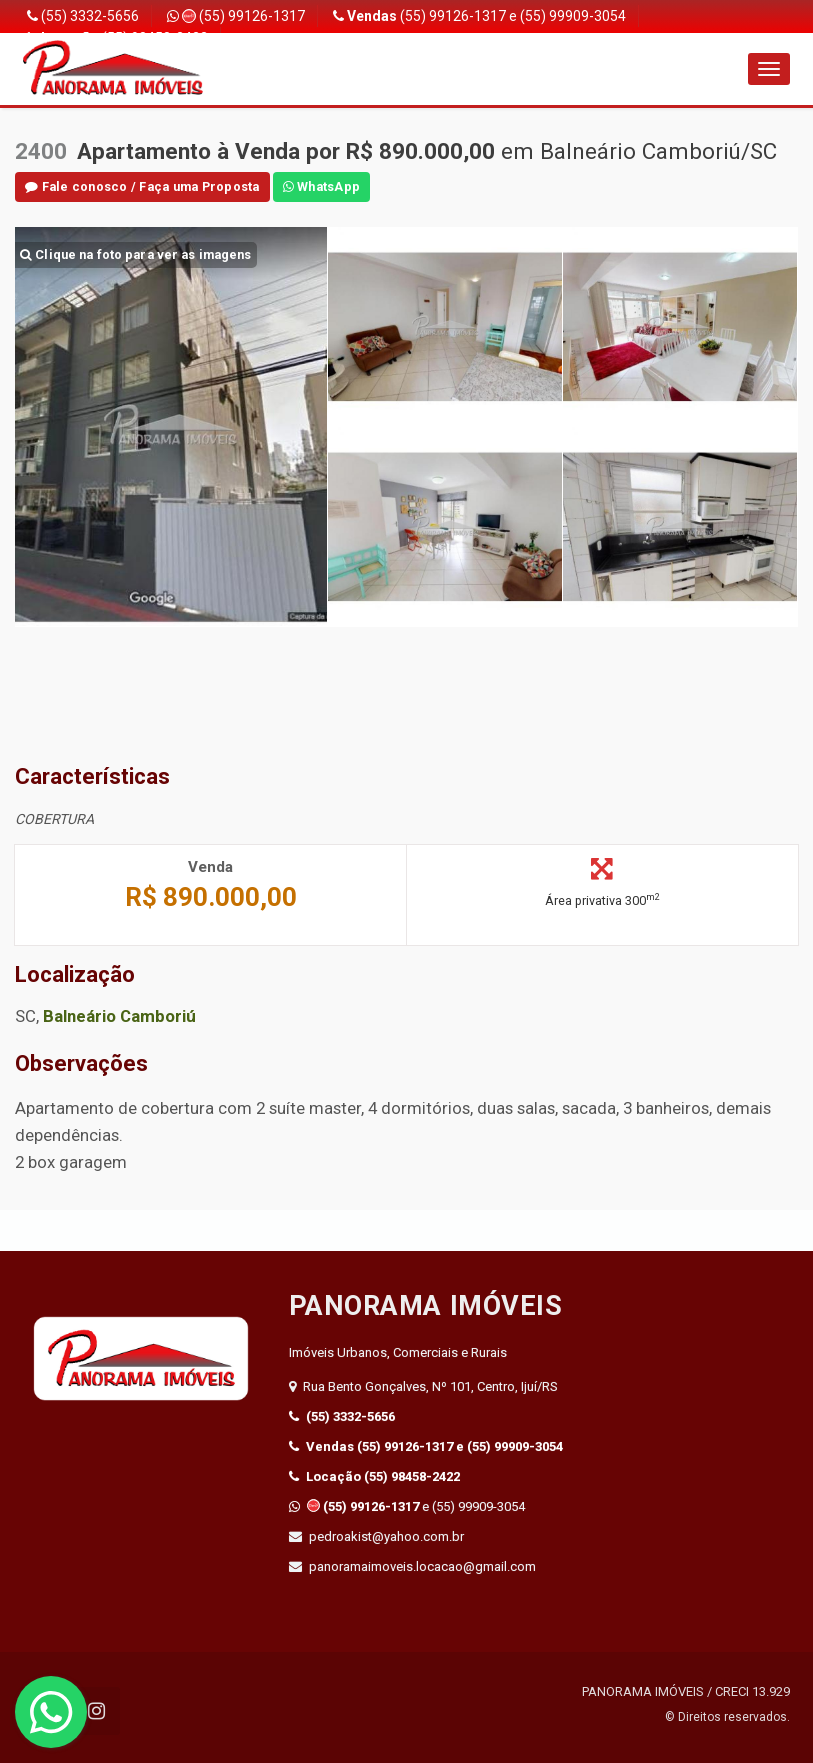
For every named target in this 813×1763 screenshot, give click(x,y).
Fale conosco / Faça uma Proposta (142, 186)
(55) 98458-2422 (374, 1476)
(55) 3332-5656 (83, 16)
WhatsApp (322, 186)
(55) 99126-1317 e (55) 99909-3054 (479, 16)
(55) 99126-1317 (236, 16)
